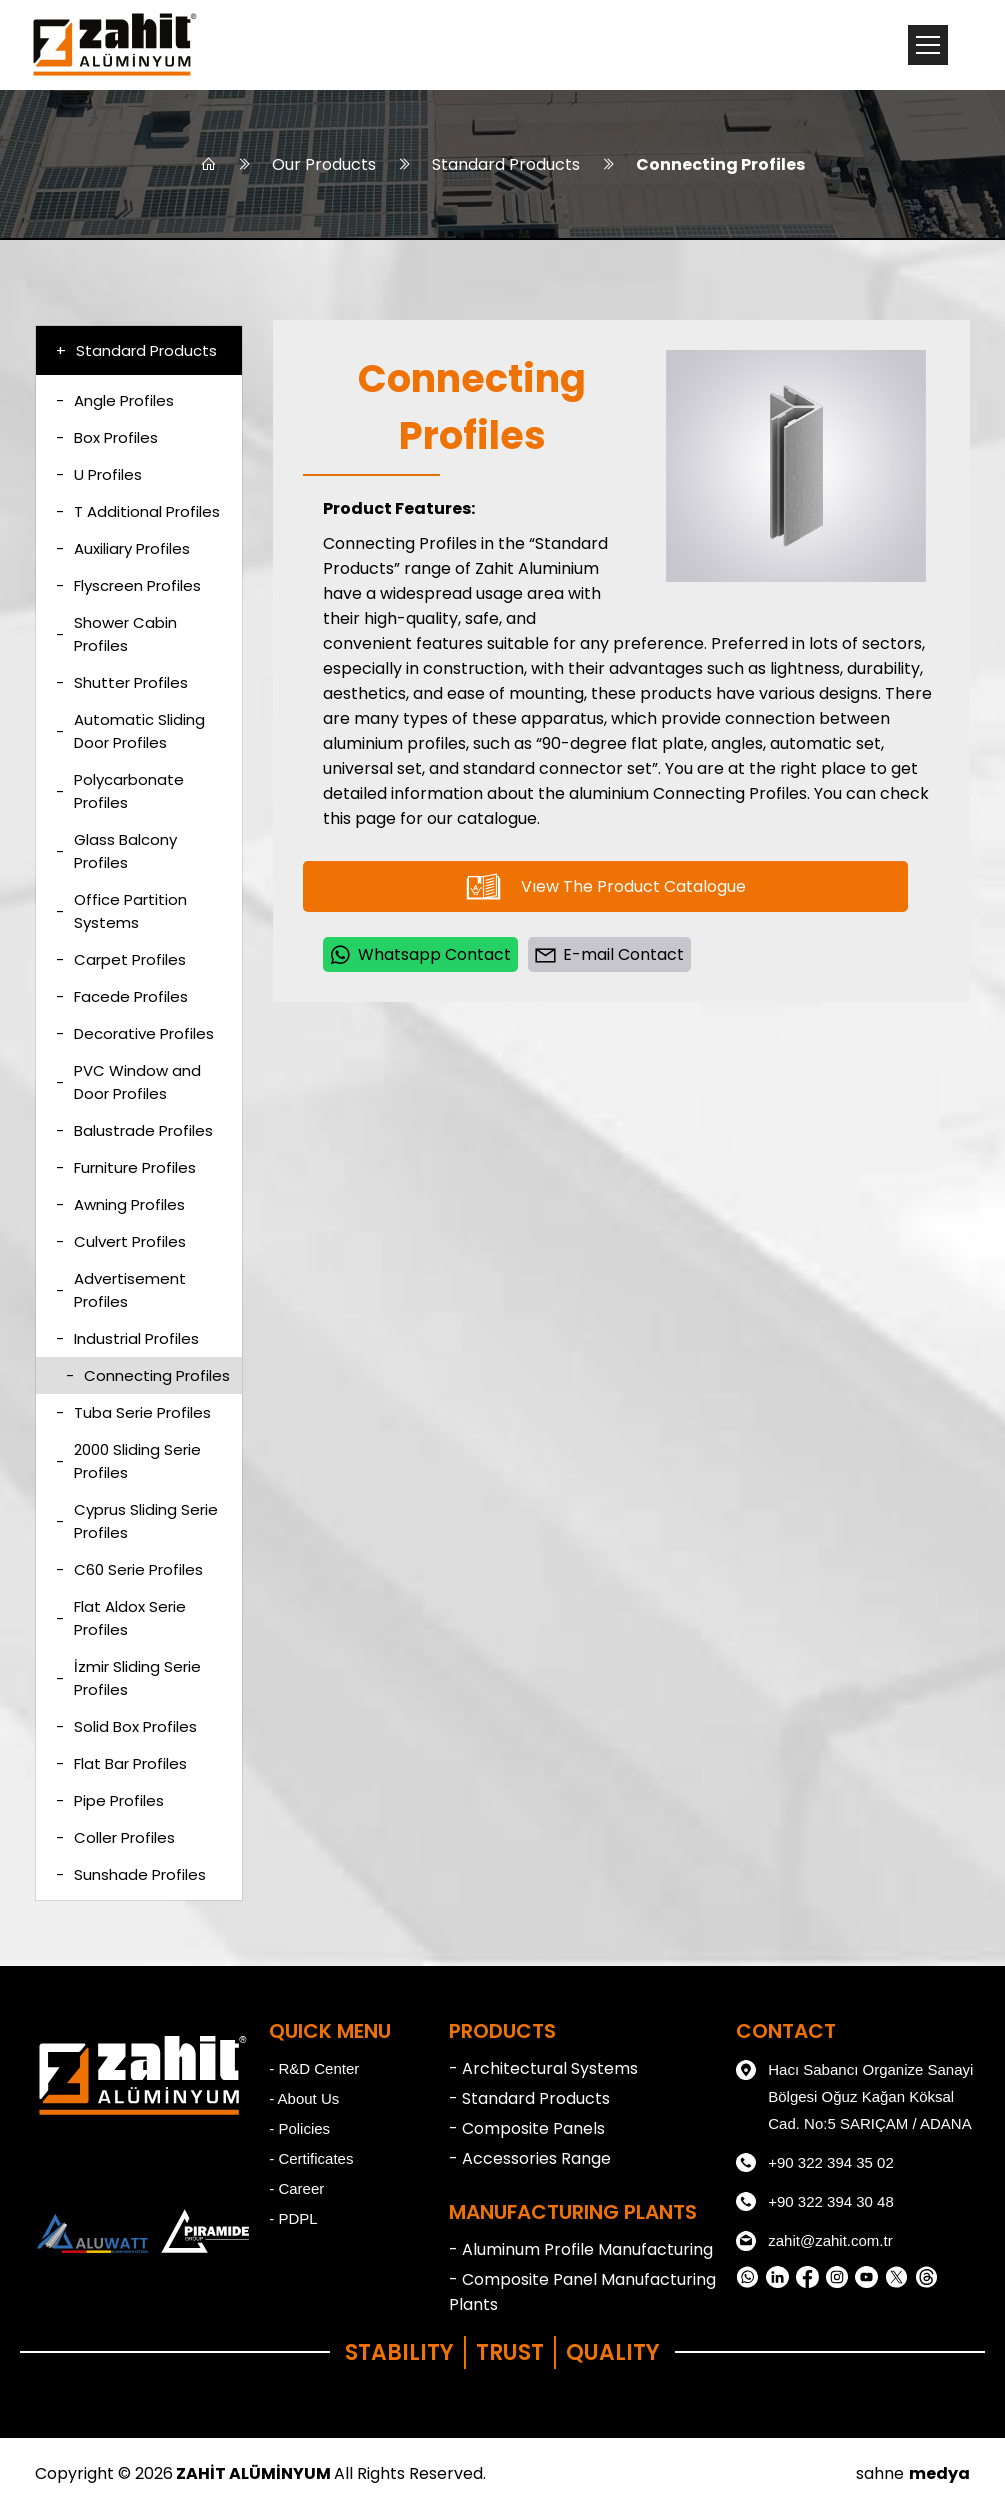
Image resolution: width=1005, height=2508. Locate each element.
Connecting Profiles (720, 164)
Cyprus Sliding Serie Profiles (137, 1521)
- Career (296, 2188)
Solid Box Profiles (126, 1726)
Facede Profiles (122, 996)
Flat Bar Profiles (121, 1763)
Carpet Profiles (121, 959)
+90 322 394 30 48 (815, 2202)
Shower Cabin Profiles (116, 634)
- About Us (304, 2098)
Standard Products (506, 164)
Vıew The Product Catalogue (606, 886)
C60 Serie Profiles (129, 1569)
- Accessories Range (530, 2158)
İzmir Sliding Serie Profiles (128, 1678)
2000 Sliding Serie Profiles (128, 1461)
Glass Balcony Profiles (116, 851)
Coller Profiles (115, 1837)
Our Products (324, 164)
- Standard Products (529, 2098)
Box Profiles (107, 437)
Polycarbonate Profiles (120, 791)
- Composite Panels (527, 2128)
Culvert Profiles (121, 1241)
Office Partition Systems (121, 911)
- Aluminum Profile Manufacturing (581, 2249)
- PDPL (293, 2218)
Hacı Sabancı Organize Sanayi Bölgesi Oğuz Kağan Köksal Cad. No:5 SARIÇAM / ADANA (854, 2094)
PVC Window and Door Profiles (128, 1082)
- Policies (299, 2128)
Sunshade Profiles (131, 1874)
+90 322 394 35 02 (815, 2163)
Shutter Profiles (122, 682)
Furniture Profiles (126, 1167)
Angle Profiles (115, 400)
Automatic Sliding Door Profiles (130, 731)
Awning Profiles (120, 1204)
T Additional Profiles (138, 511)
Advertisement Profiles (121, 1290)
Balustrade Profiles (134, 1130)
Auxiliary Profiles (123, 548)
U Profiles (99, 474)
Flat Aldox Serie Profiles (121, 1618)
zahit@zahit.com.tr (814, 2241)
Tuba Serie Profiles (133, 1412)
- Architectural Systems (543, 2068)
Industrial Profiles (127, 1338)
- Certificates (311, 2158)
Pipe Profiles (110, 1800)
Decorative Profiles (135, 1033)
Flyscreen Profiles (128, 585)
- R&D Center (314, 2068)
